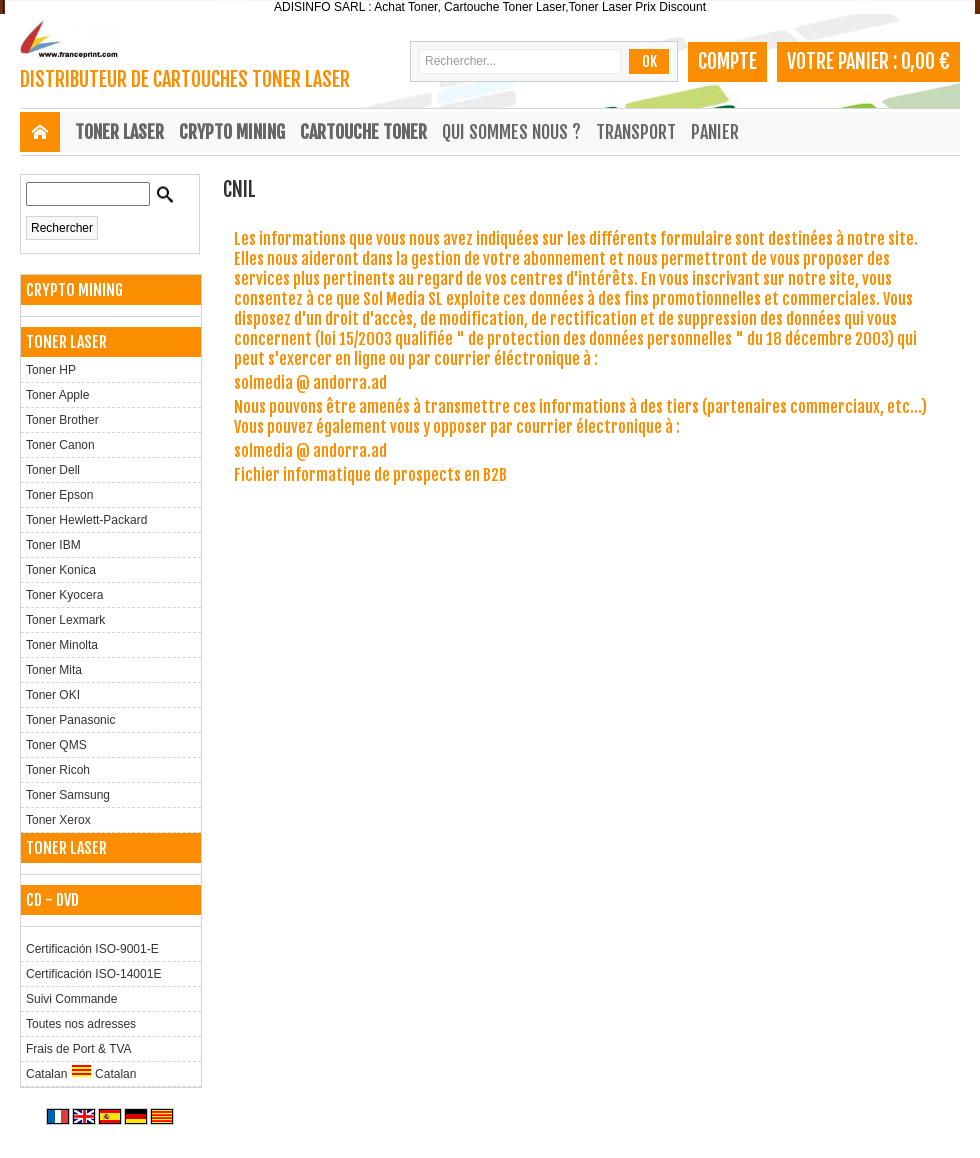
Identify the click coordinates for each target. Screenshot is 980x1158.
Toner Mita (54, 670)
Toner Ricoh (58, 770)
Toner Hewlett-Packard (86, 520)
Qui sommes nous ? (511, 132)
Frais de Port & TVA (79, 1049)
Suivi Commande (71, 999)
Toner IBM (53, 545)
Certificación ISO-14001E (93, 974)
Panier (715, 132)
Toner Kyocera (64, 595)
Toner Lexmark (65, 620)
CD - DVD (52, 900)
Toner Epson (59, 495)
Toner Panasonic (70, 720)
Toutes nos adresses (81, 1024)
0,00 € (925, 61)
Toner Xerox (58, 820)
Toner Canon (60, 445)
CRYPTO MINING (232, 132)
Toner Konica (61, 570)
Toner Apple (57, 395)
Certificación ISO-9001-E (92, 949)
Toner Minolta (62, 645)
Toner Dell (53, 470)
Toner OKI (53, 695)
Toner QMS (56, 745)
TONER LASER (119, 132)
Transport (636, 132)
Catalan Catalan (81, 1072)
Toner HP (51, 370)
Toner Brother (62, 420)
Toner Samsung (68, 795)
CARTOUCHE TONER (363, 132)
